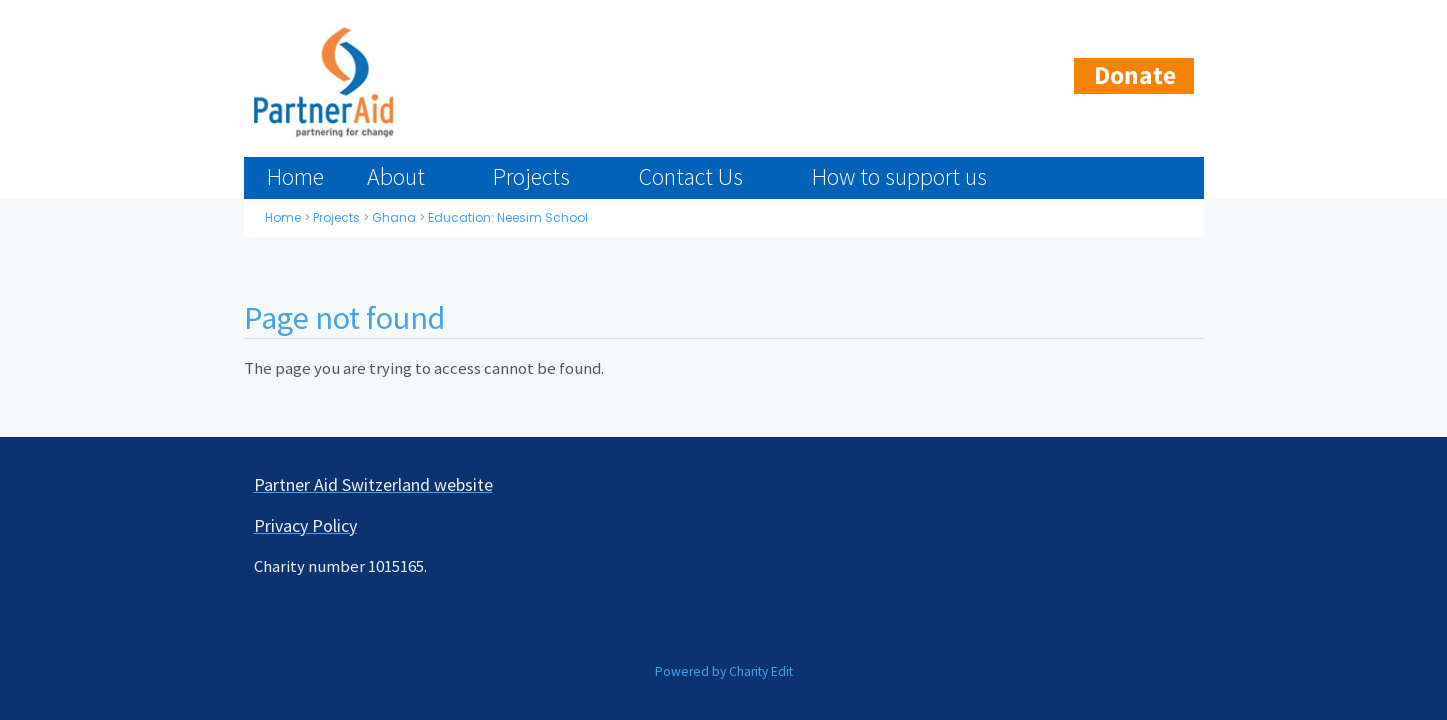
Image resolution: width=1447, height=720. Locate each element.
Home (295, 176)
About (396, 176)
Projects (531, 176)
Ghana (394, 217)
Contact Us (691, 176)
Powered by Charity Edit (724, 671)
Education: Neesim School (508, 217)
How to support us (899, 176)
